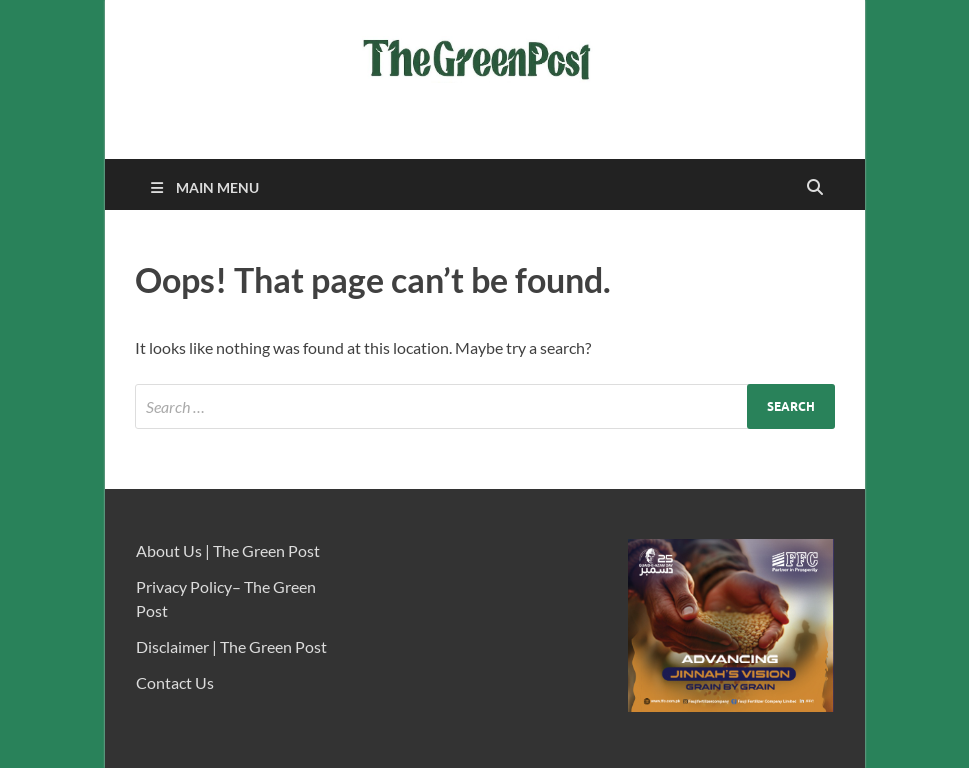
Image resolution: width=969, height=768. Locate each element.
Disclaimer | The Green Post (231, 646)
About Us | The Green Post (228, 550)
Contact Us (175, 682)
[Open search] (815, 188)
